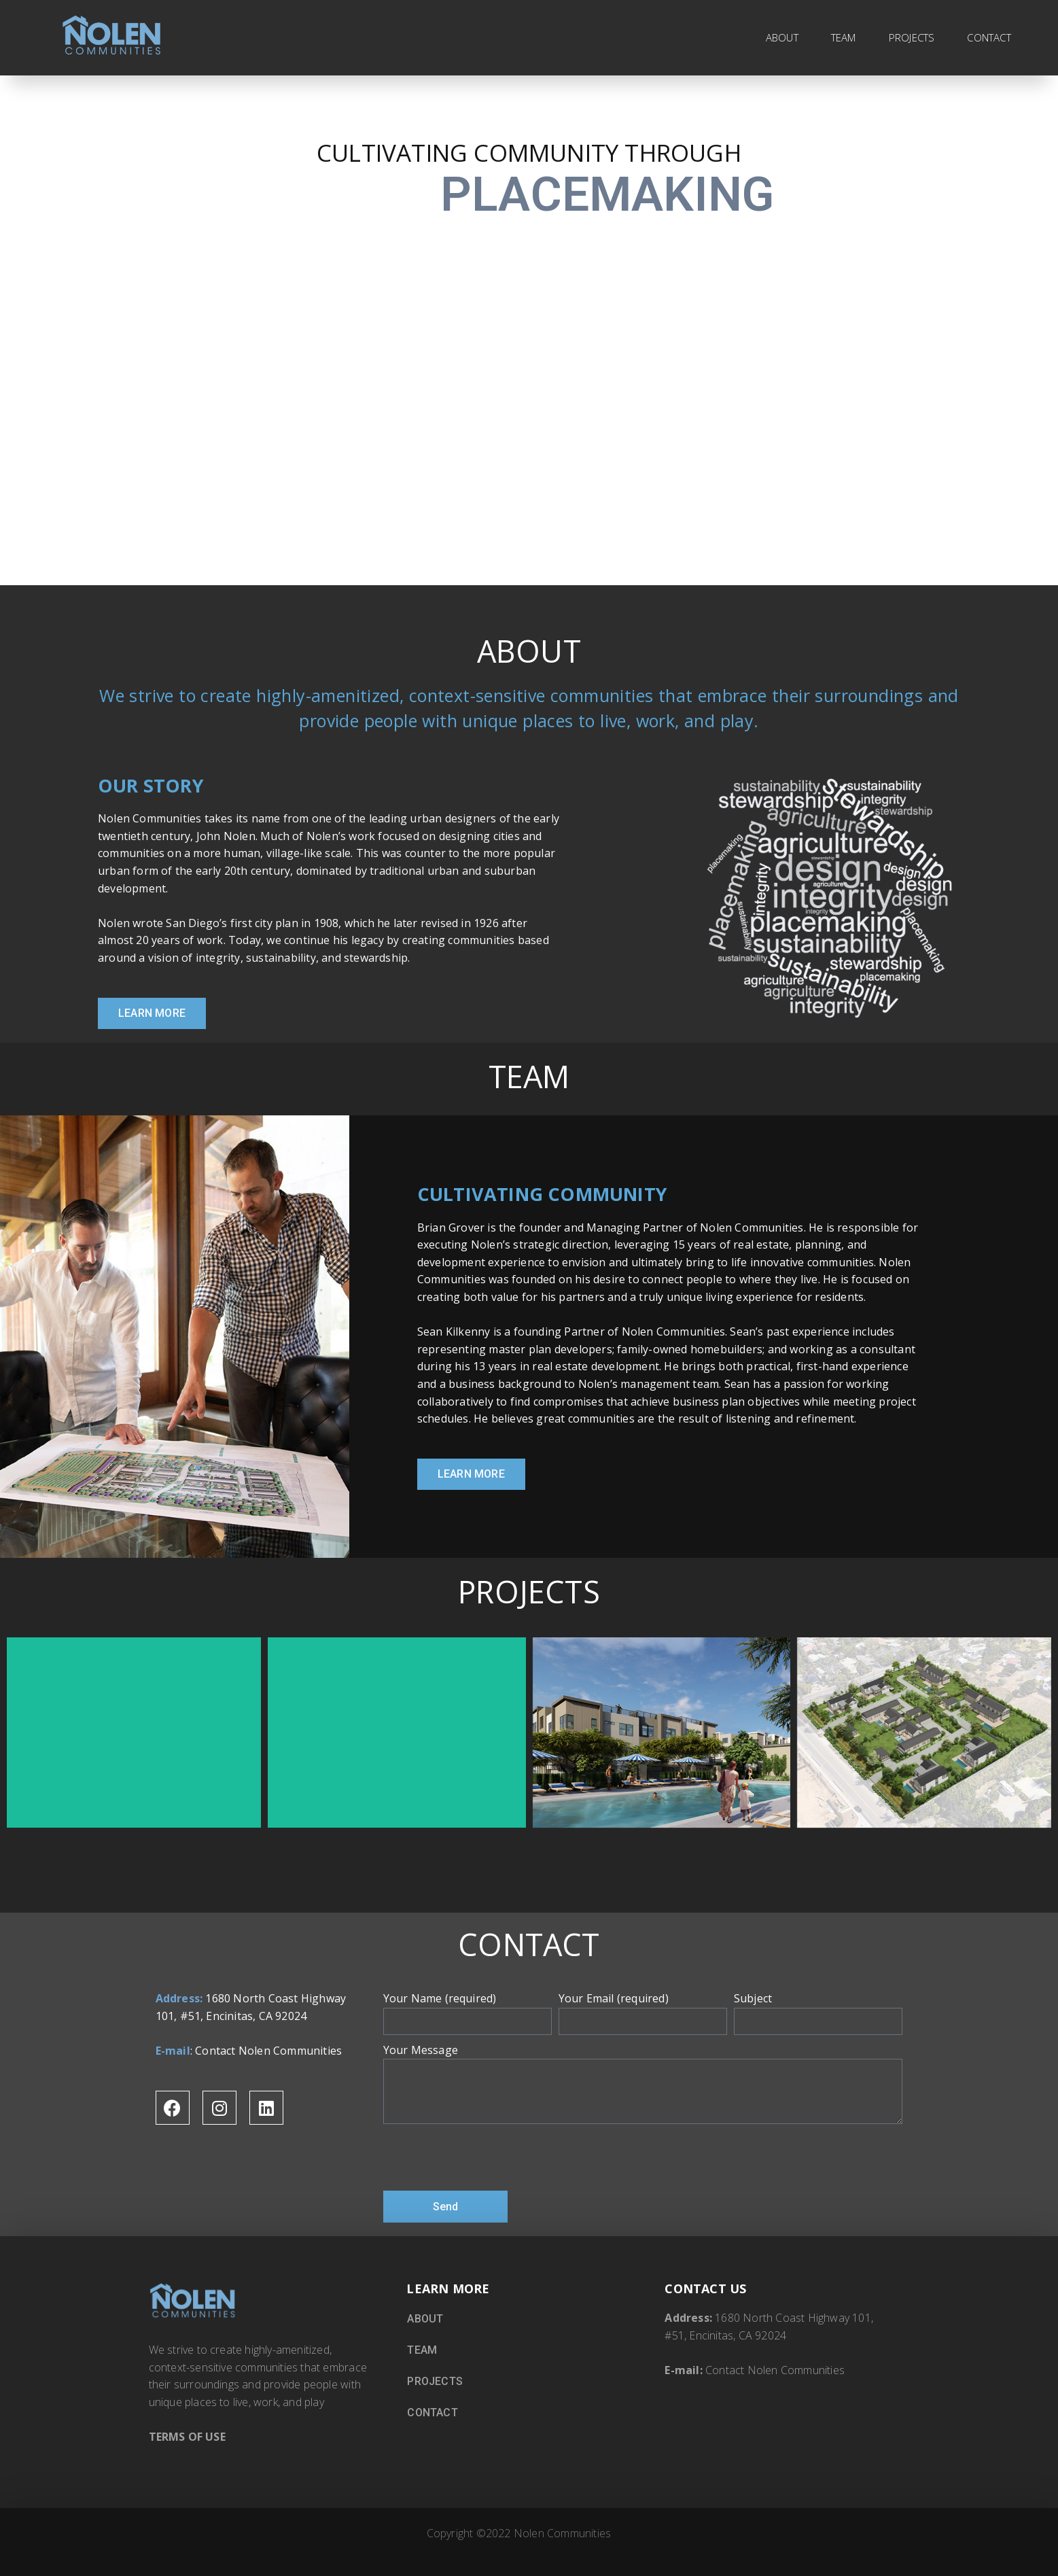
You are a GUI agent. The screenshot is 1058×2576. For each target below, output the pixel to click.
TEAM (843, 37)
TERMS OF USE (187, 2436)
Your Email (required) (614, 1998)
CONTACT (988, 37)
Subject (753, 1998)
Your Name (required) (440, 1998)
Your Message (420, 2049)
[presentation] (486, 2157)
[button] (152, 1013)
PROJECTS (912, 37)
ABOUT (782, 37)
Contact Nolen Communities (268, 2050)
